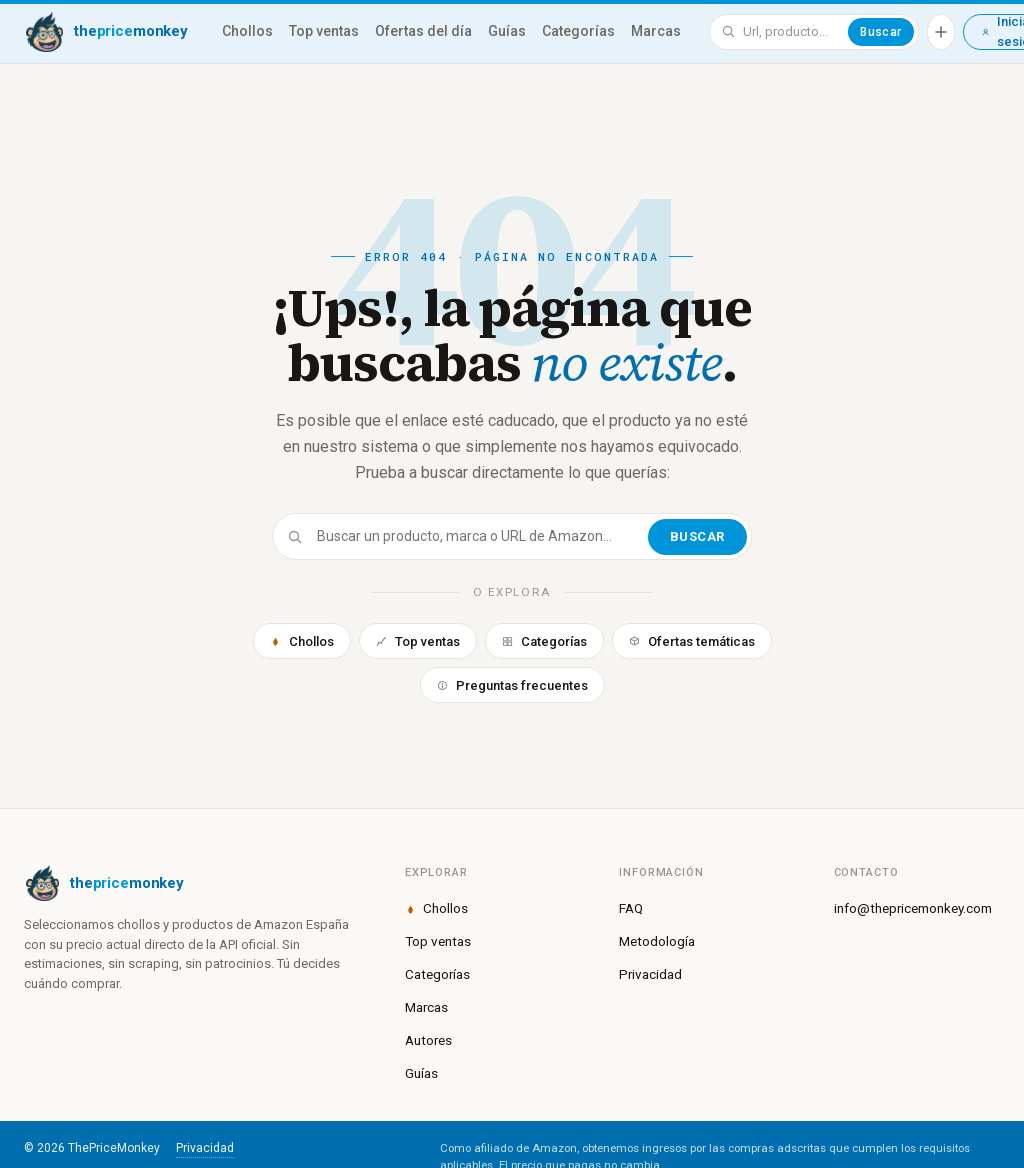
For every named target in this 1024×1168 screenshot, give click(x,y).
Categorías (578, 31)
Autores (428, 1040)
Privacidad (650, 974)
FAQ (631, 908)
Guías (507, 31)
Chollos (247, 31)
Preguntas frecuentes (512, 685)
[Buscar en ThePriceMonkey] (791, 32)
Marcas (656, 31)
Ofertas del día (423, 31)
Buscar (881, 32)
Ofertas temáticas (692, 641)
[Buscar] (480, 536)
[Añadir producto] (941, 32)
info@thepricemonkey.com (913, 908)
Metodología (657, 941)
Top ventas (324, 31)
